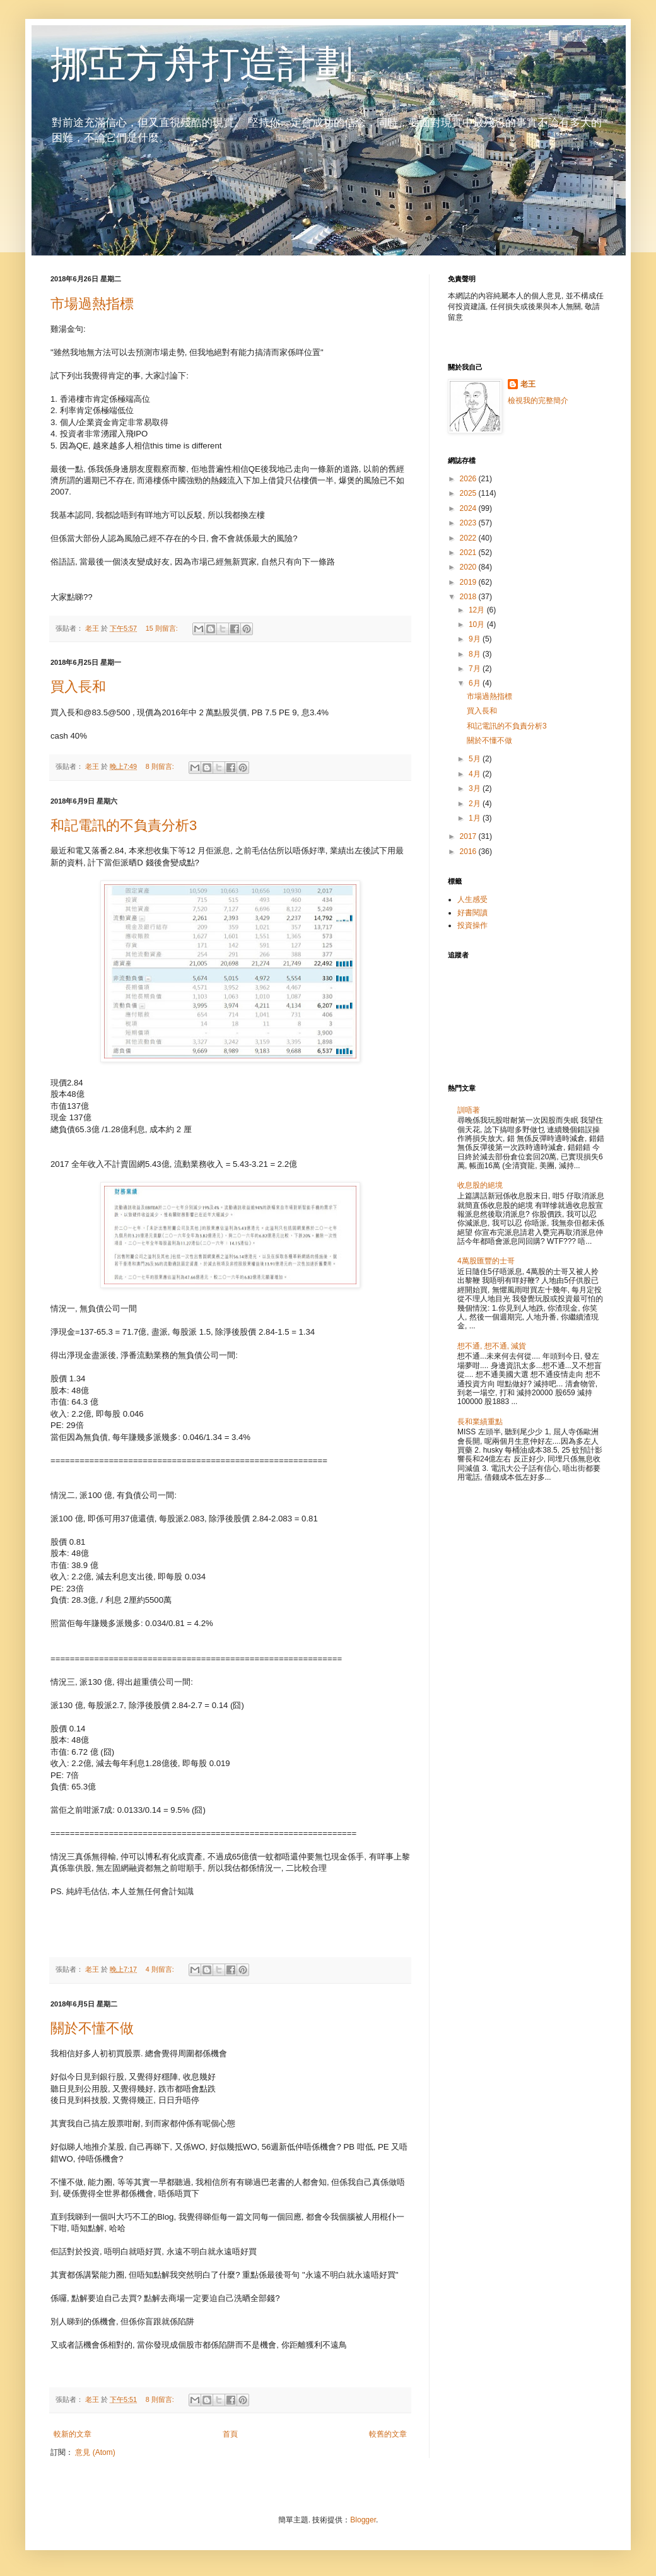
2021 (469, 552)
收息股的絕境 (480, 1185)
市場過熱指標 (92, 304)
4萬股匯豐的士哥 (486, 1260)
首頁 (230, 2434)
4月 (476, 774)
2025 (469, 493)
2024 (469, 508)
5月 (476, 758)
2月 (476, 803)
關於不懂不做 (92, 2028)
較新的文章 (72, 2434)
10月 (478, 624)
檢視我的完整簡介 (538, 400)
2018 (469, 596)
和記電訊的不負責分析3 (123, 825)
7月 (476, 668)
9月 (476, 639)
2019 (469, 582)
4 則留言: (161, 1969)
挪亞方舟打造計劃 (201, 64)
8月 (476, 654)
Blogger (363, 2519)
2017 (469, 836)
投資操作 (472, 925)
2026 (469, 478)
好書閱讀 (472, 912)
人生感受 (472, 899)
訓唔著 (468, 1110)
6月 (476, 683)
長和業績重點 (480, 1421)
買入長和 (78, 686)
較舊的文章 (388, 2434)
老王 (528, 384)
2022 (469, 538)
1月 (476, 818)
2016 (469, 851)
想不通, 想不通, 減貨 (491, 1346)
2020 (469, 567)
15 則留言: (163, 628)
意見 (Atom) (95, 2452)
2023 (469, 522)
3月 (476, 788)
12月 (478, 610)
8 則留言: (161, 766)
